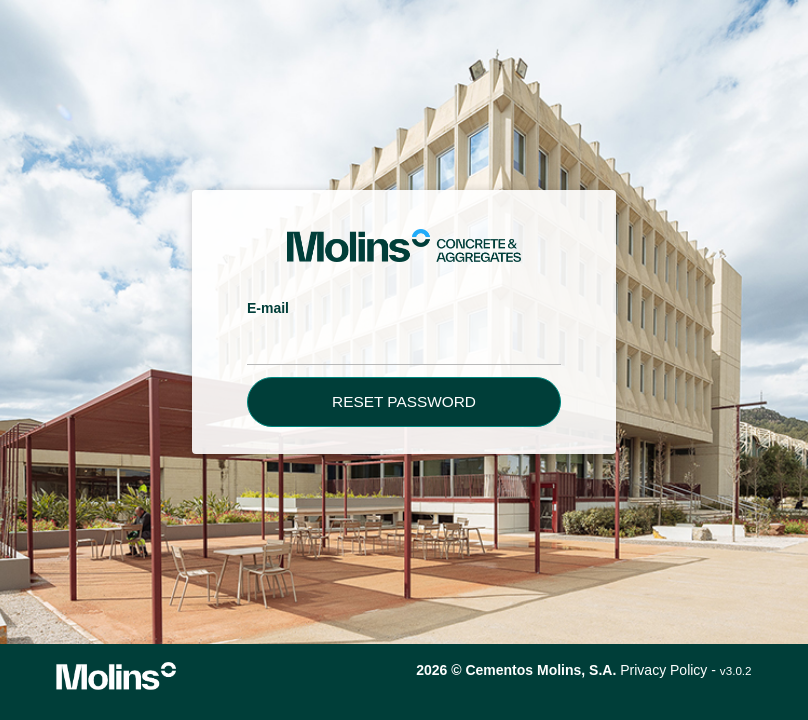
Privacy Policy (663, 670)
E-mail (268, 308)
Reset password (404, 401)
